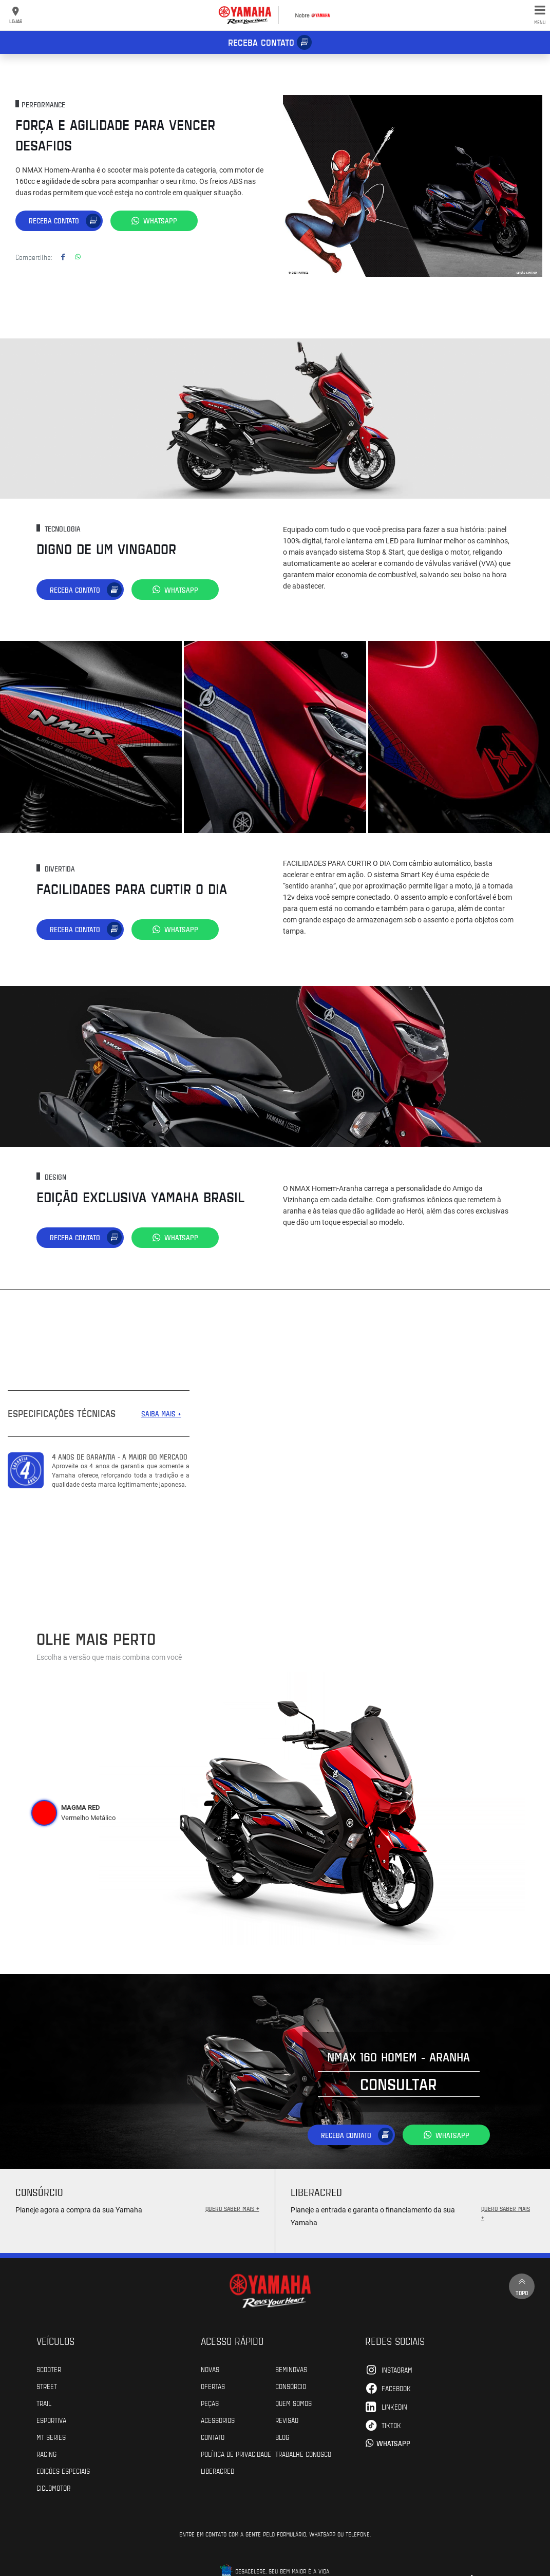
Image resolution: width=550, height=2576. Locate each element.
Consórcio (290, 2386)
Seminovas (291, 2369)
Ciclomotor (53, 2487)
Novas (210, 2369)
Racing (46, 2453)
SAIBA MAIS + (161, 1413)
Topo (522, 2286)
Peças (210, 2403)
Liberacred (217, 2470)
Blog (282, 2436)
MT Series (51, 2436)
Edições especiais (63, 2470)
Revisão (286, 2420)
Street (46, 2386)
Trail (43, 2403)
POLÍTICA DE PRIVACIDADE (236, 2453)
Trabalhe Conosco (303, 2453)
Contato (212, 2436)
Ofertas (213, 2386)
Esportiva (51, 2420)
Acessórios (218, 2420)
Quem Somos (293, 2403)
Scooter (48, 2369)
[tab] (44, 1813)
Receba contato (261, 42)
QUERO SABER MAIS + (232, 2208)
